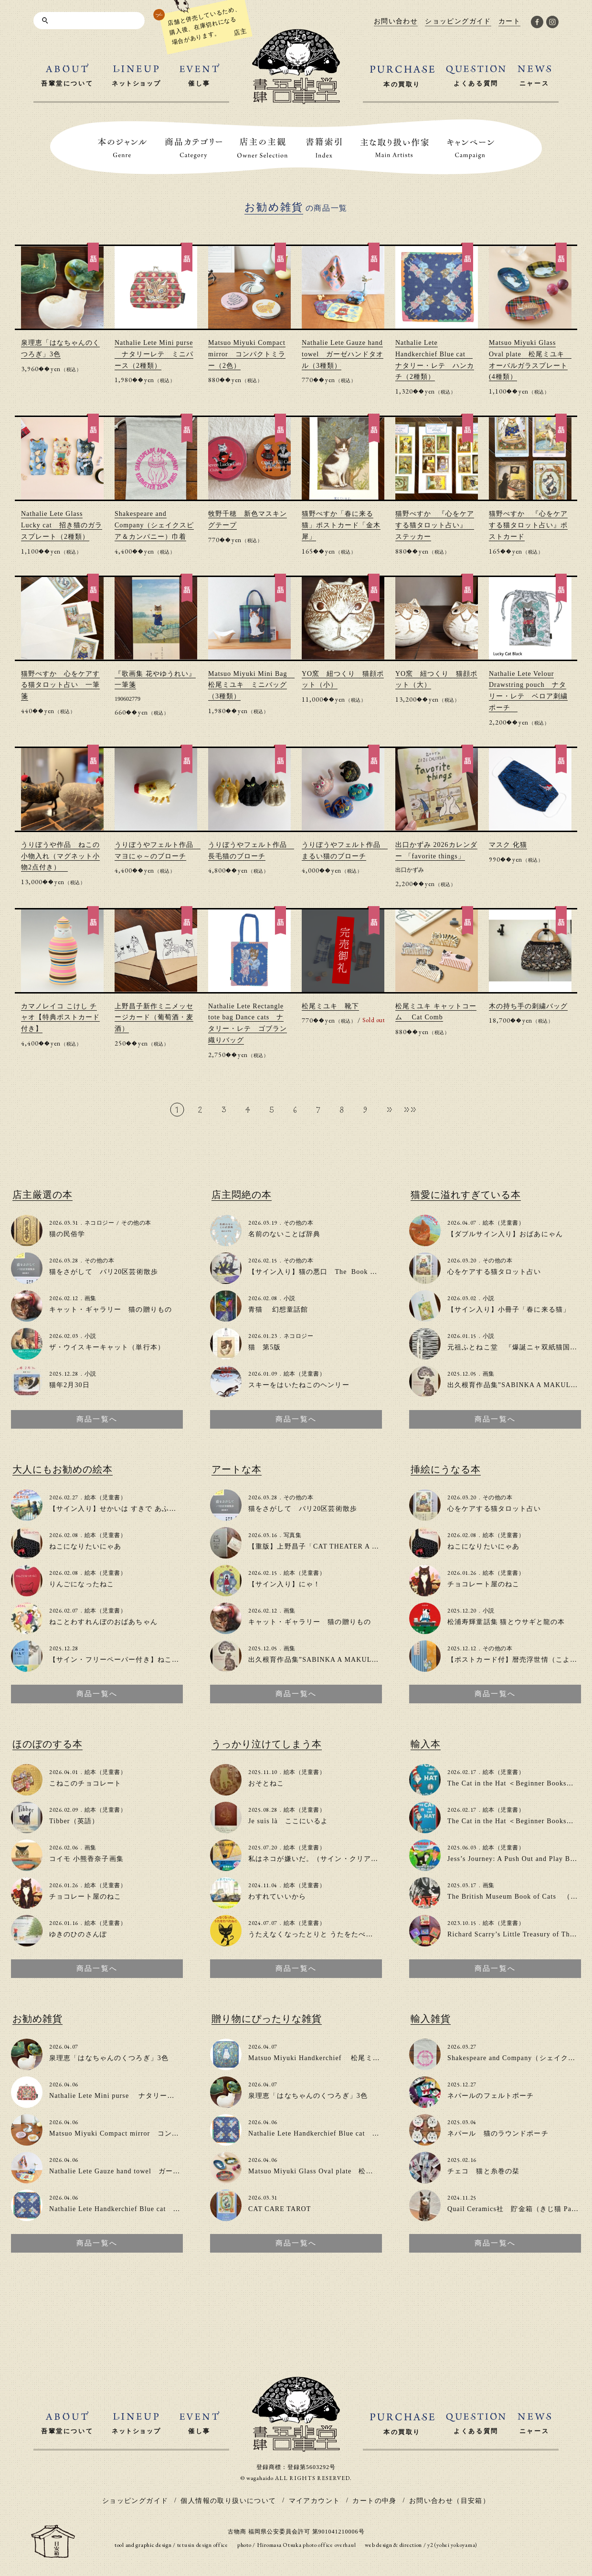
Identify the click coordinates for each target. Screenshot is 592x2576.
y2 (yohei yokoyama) (452, 2545)
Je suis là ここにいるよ (288, 1821)
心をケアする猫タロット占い (494, 1271)
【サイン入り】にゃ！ (284, 1584)
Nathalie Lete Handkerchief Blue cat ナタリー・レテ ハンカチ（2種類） (171, 2209)
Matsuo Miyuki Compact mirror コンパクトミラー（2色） (246, 354)
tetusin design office (202, 2545)
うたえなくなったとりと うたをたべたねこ (318, 1934)
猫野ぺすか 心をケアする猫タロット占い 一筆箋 (60, 685)
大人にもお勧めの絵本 (62, 1469)
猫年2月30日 (69, 1385)
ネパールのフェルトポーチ (490, 2095)
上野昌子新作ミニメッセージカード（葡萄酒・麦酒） (154, 1018)
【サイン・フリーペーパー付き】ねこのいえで (125, 1659)
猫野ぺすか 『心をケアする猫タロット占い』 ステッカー (434, 525)
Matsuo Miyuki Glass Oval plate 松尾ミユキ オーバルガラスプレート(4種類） (379, 2171)
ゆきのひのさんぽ (78, 1934)
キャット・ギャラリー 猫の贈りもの (110, 1309)
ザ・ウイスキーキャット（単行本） (107, 1347)
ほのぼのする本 (47, 1744)
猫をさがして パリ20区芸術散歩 (103, 1271)
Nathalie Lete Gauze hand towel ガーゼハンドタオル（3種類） (342, 354)
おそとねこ (266, 1783)
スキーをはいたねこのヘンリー (298, 1385)
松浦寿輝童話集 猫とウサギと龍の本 (506, 1621)
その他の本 (136, 1223)
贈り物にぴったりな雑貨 (266, 2018)
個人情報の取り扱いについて (228, 2500)
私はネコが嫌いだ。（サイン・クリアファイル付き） (335, 1858)
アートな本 (236, 1469)
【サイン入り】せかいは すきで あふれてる (120, 1508)
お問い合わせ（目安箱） (449, 2500)
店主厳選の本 (42, 1194)
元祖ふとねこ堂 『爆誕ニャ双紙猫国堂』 (515, 1347)
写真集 (292, 1535)
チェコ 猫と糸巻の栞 (483, 2171)
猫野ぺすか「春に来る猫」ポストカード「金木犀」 (341, 525)
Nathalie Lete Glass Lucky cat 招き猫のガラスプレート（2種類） (61, 525)
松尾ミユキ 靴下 (330, 1006)
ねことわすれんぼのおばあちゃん (103, 1621)
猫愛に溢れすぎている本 (466, 1194)
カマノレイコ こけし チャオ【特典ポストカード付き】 (60, 1018)
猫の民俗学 (67, 1234)
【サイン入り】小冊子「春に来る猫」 (508, 1309)
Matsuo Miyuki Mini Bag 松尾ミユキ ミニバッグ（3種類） (251, 685)
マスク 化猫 (508, 844)
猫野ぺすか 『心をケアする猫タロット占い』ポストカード (528, 525)
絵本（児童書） (304, 1374)
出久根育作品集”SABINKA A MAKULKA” (516, 1385)
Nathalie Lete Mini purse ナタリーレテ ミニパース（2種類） (154, 354)
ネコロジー (99, 1223)
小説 (90, 1336)
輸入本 (426, 1744)
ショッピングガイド (135, 2500)
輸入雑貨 (431, 2018)
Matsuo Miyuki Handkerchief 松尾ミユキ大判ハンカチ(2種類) (351, 2058)
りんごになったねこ (81, 1584)
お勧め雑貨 (37, 2018)
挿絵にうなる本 (446, 1469)
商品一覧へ (96, 1419)
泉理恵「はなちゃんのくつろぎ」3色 (109, 2058)
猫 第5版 (264, 1347)
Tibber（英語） (74, 1821)
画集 (90, 1298)
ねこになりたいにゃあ (85, 1546)
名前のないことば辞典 (284, 1234)
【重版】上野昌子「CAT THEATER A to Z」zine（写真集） (345, 1546)
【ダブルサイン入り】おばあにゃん (505, 1234)
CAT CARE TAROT (279, 2209)
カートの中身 (374, 2500)
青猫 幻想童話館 (278, 1309)
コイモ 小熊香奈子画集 (86, 1858)
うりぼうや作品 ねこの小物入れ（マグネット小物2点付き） (60, 856)
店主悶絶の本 (241, 1194)
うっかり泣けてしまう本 (266, 1744)
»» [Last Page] (410, 1109)
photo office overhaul (329, 2545)
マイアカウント (314, 2500)
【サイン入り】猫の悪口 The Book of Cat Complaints (338, 1271)
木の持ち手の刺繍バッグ (528, 1006)
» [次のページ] (389, 1109)
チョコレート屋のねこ (483, 1584)
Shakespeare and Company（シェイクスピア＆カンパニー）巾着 (154, 525)
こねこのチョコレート (85, 1783)
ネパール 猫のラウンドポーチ (498, 2133)
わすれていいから (277, 1896)
